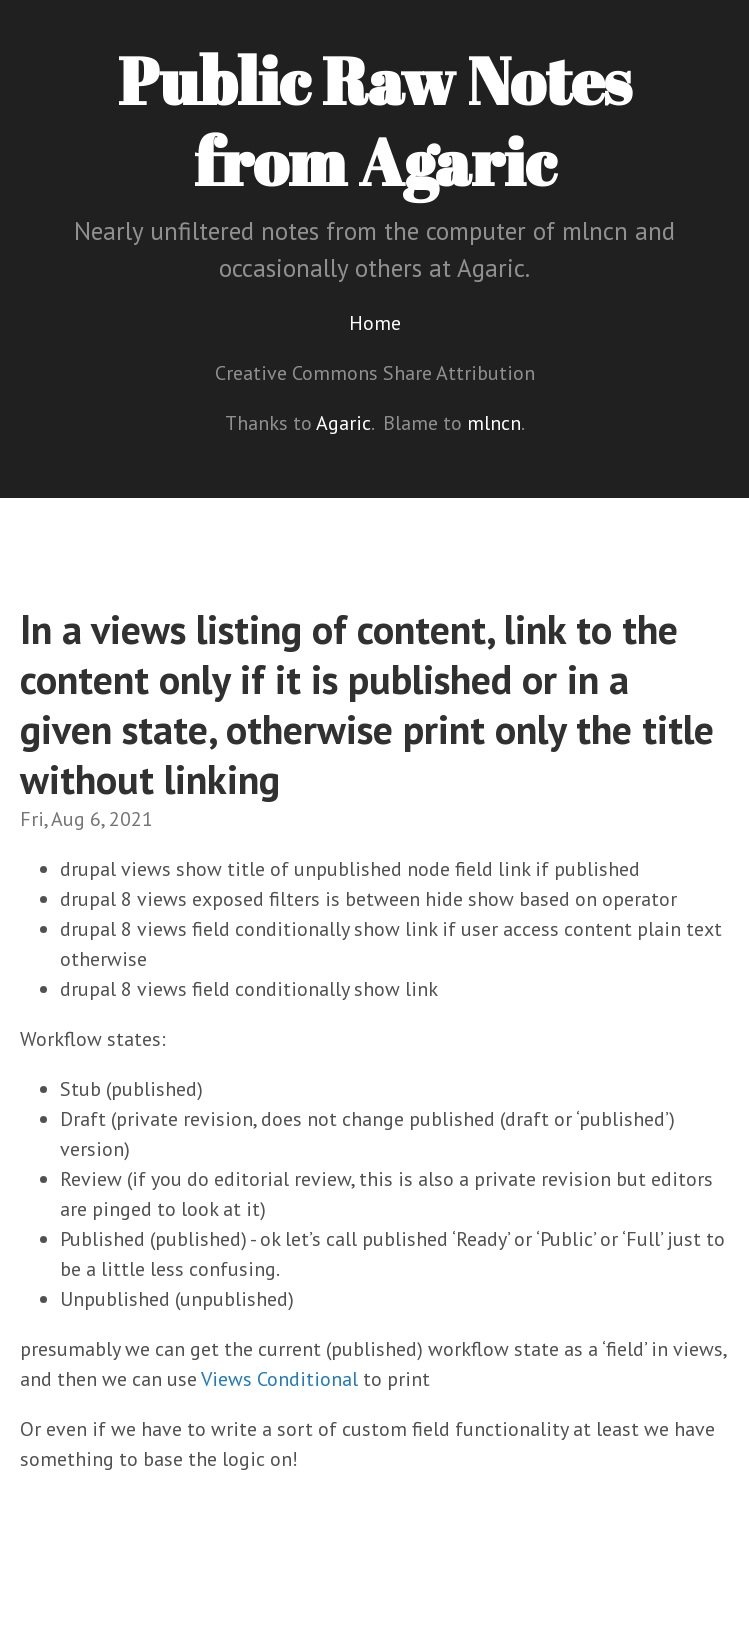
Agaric (343, 423)
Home (375, 323)
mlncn (494, 423)
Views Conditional (279, 1379)
